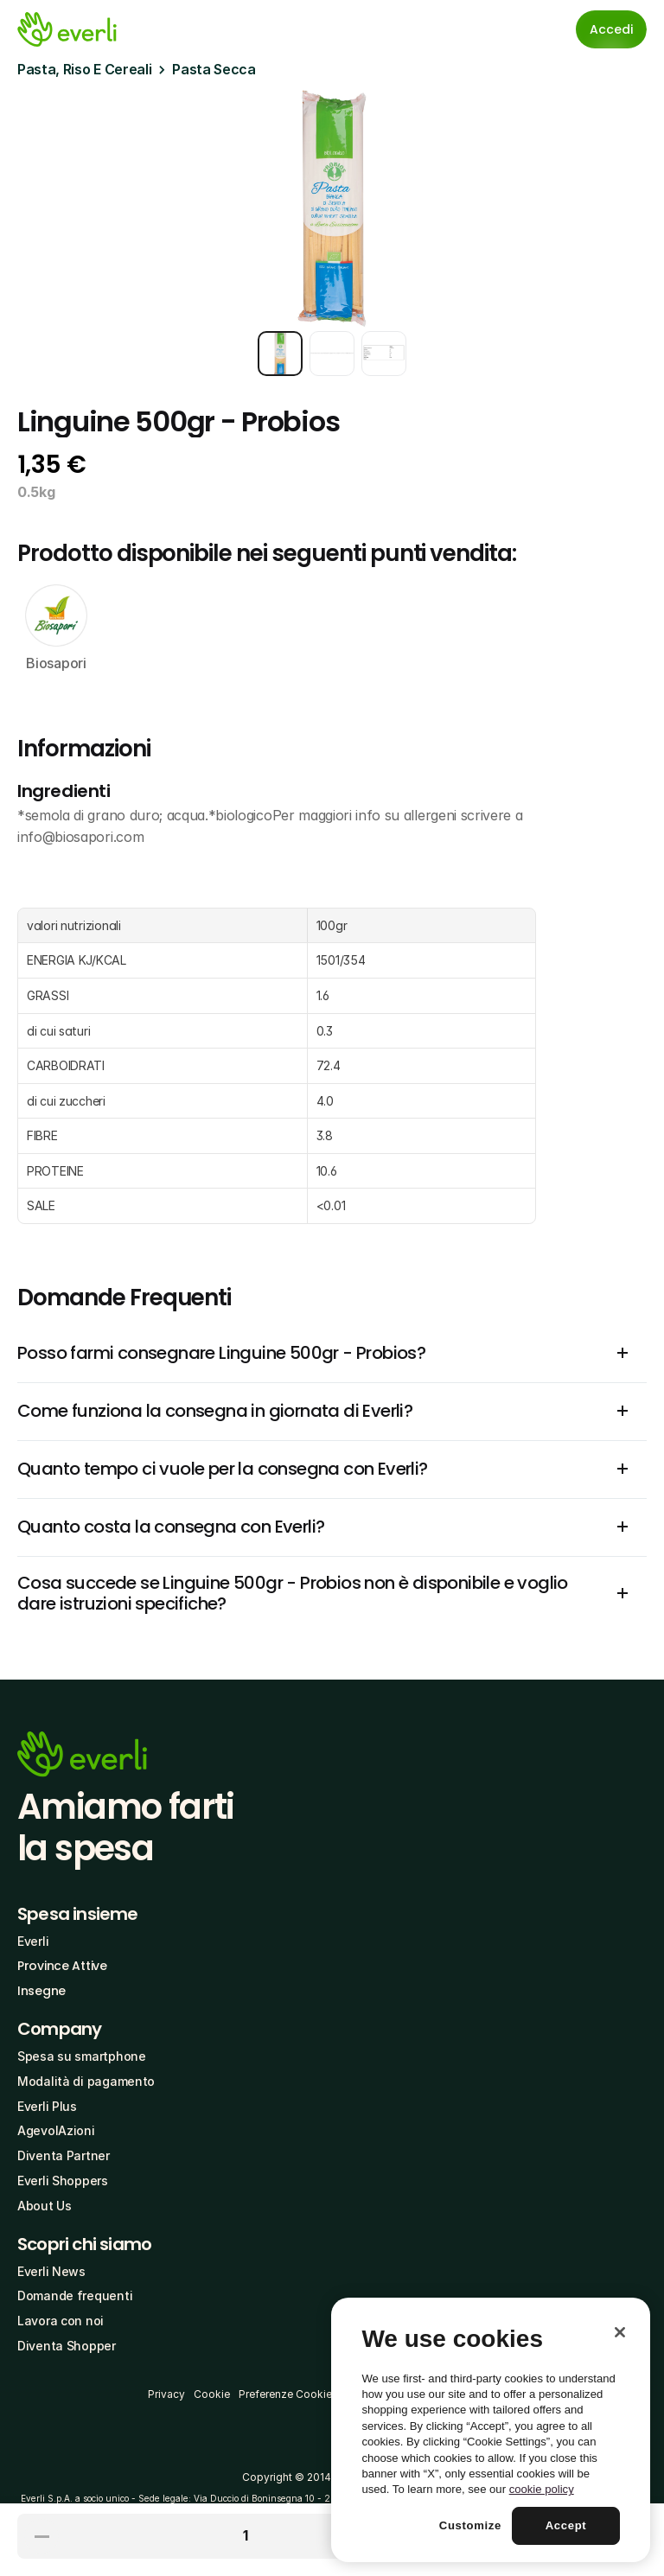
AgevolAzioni (56, 2130)
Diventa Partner (63, 2155)
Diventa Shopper (66, 2345)
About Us (44, 2205)
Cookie (212, 2394)
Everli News (51, 2271)
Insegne (41, 1990)
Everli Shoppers (62, 2180)
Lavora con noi (60, 2320)
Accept (566, 2525)
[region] (490, 2430)
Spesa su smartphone (81, 2056)
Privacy (166, 2394)
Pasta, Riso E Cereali (84, 69)
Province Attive (62, 1965)
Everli (32, 1941)
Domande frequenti (74, 2295)
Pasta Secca (213, 69)
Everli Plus (47, 2106)
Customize (470, 2525)
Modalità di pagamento (86, 2081)
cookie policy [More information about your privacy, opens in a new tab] (541, 2489)
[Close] (620, 2332)
